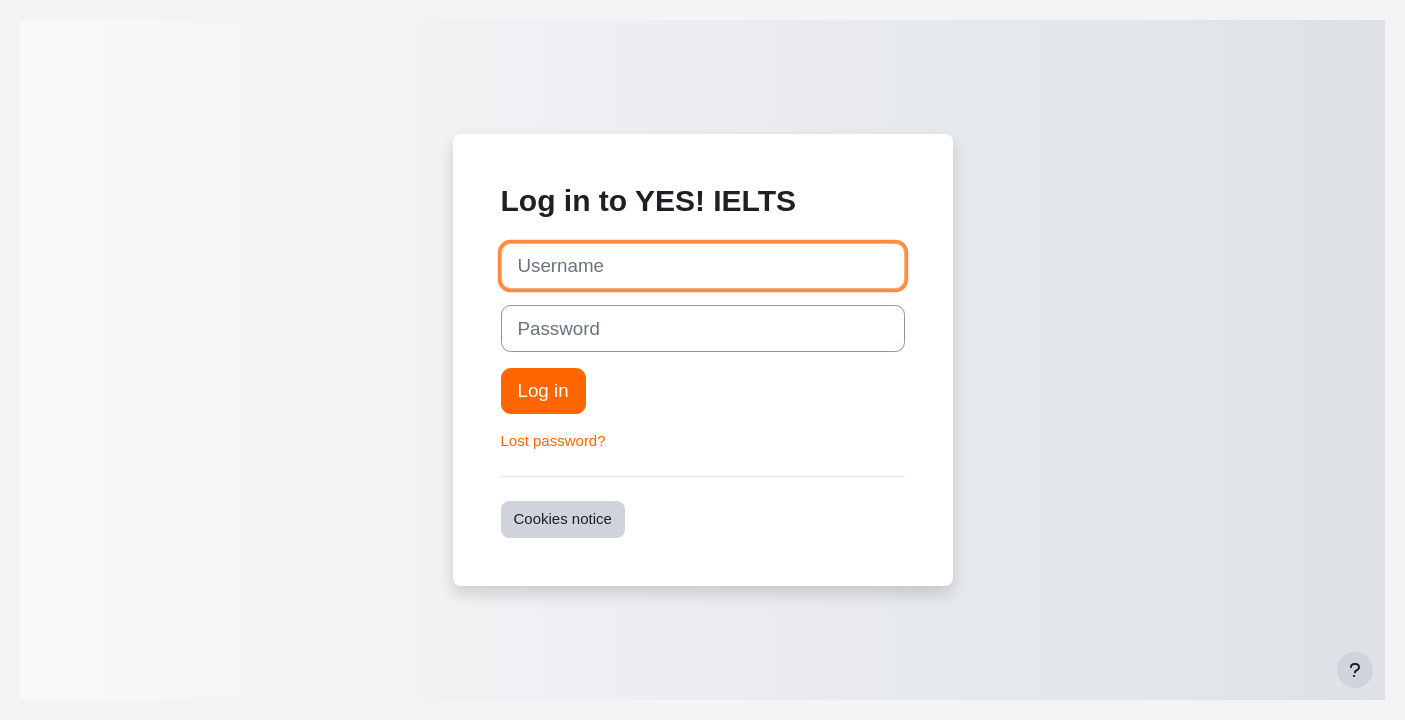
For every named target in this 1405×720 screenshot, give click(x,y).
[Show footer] (1355, 670)
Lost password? (553, 440)
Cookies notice (563, 518)
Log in (543, 390)
